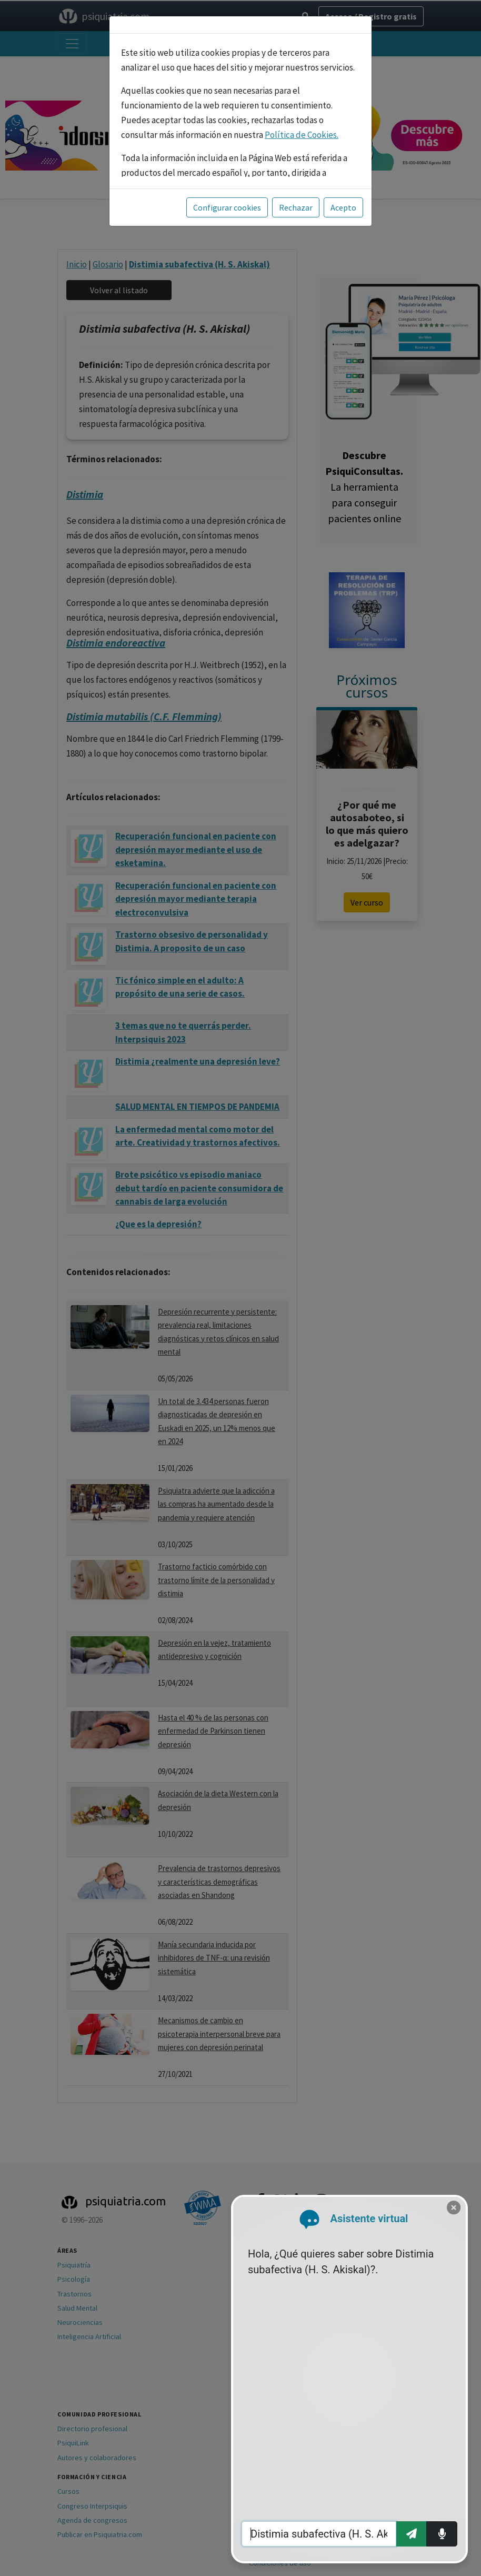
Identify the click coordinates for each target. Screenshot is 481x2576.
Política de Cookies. (301, 135)
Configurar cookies (227, 207)
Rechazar (296, 207)
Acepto (343, 207)
